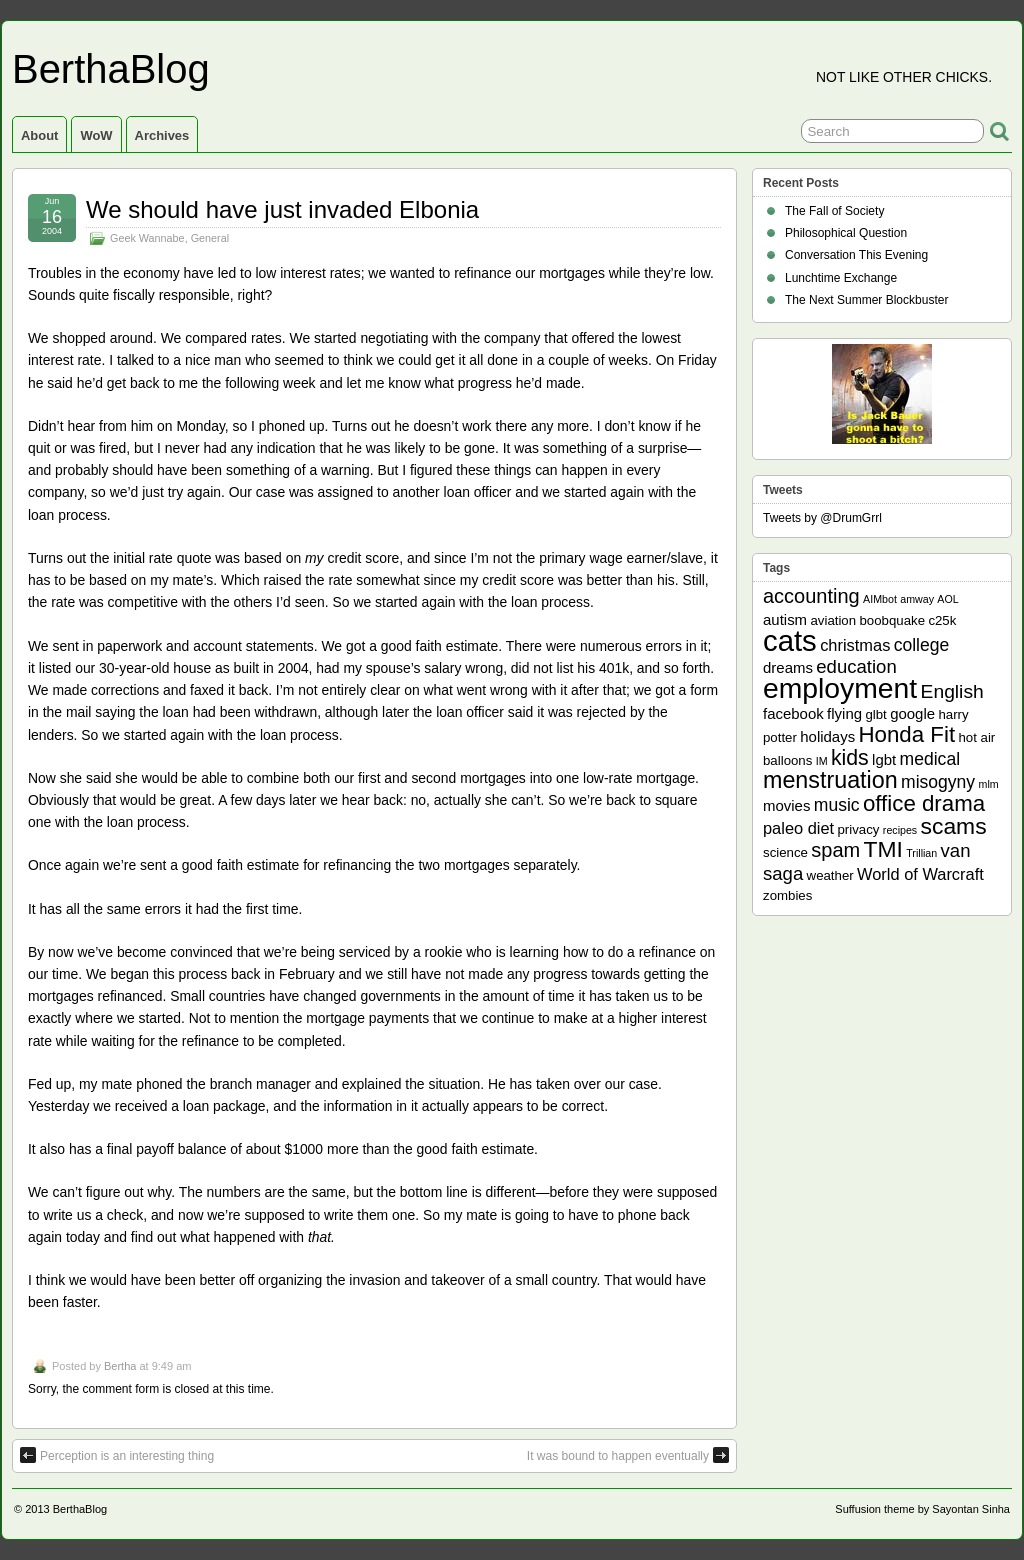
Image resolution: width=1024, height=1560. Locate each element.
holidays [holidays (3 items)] (827, 736)
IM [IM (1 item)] (822, 761)
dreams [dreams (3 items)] (788, 667)
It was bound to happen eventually (628, 1455)
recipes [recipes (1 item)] (900, 830)
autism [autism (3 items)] (785, 619)
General (210, 238)
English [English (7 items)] (952, 691)
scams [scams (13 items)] (954, 826)
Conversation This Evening (856, 255)
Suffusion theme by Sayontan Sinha (922, 1509)
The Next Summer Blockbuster (866, 300)
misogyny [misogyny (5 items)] (938, 782)
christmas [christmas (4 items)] (855, 645)
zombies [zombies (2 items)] (787, 895)
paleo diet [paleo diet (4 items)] (798, 828)
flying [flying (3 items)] (844, 713)
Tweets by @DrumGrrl (822, 518)
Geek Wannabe (147, 238)
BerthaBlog (111, 69)
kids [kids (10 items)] (850, 758)
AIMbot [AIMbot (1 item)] (880, 599)
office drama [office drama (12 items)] (924, 803)
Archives (162, 135)
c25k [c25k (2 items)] (942, 620)
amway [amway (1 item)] (917, 599)
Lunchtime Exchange (841, 278)
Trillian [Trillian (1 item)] (921, 853)
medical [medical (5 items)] (930, 759)
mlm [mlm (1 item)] (989, 784)
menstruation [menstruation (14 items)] (830, 780)
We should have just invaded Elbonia (282, 209)
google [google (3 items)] (912, 713)
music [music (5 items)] (837, 805)
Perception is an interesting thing (117, 1455)
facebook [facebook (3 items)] (793, 713)
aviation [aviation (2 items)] (833, 620)
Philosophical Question (846, 233)
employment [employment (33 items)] (840, 688)
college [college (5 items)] (922, 645)
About (39, 135)
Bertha (120, 1366)
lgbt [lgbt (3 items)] (884, 759)
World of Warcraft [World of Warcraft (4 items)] (920, 874)
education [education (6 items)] (856, 666)
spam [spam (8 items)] (835, 850)
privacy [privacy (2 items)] (859, 829)
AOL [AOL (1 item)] (947, 599)
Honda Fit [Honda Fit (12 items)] (907, 734)
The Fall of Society (834, 211)
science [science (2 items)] (785, 852)
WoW (96, 135)
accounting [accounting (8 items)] (811, 596)
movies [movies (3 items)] (786, 805)
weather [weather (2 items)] (830, 875)
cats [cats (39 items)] (790, 640)
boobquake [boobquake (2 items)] (892, 620)
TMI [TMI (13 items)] (883, 849)
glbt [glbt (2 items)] (875, 714)
